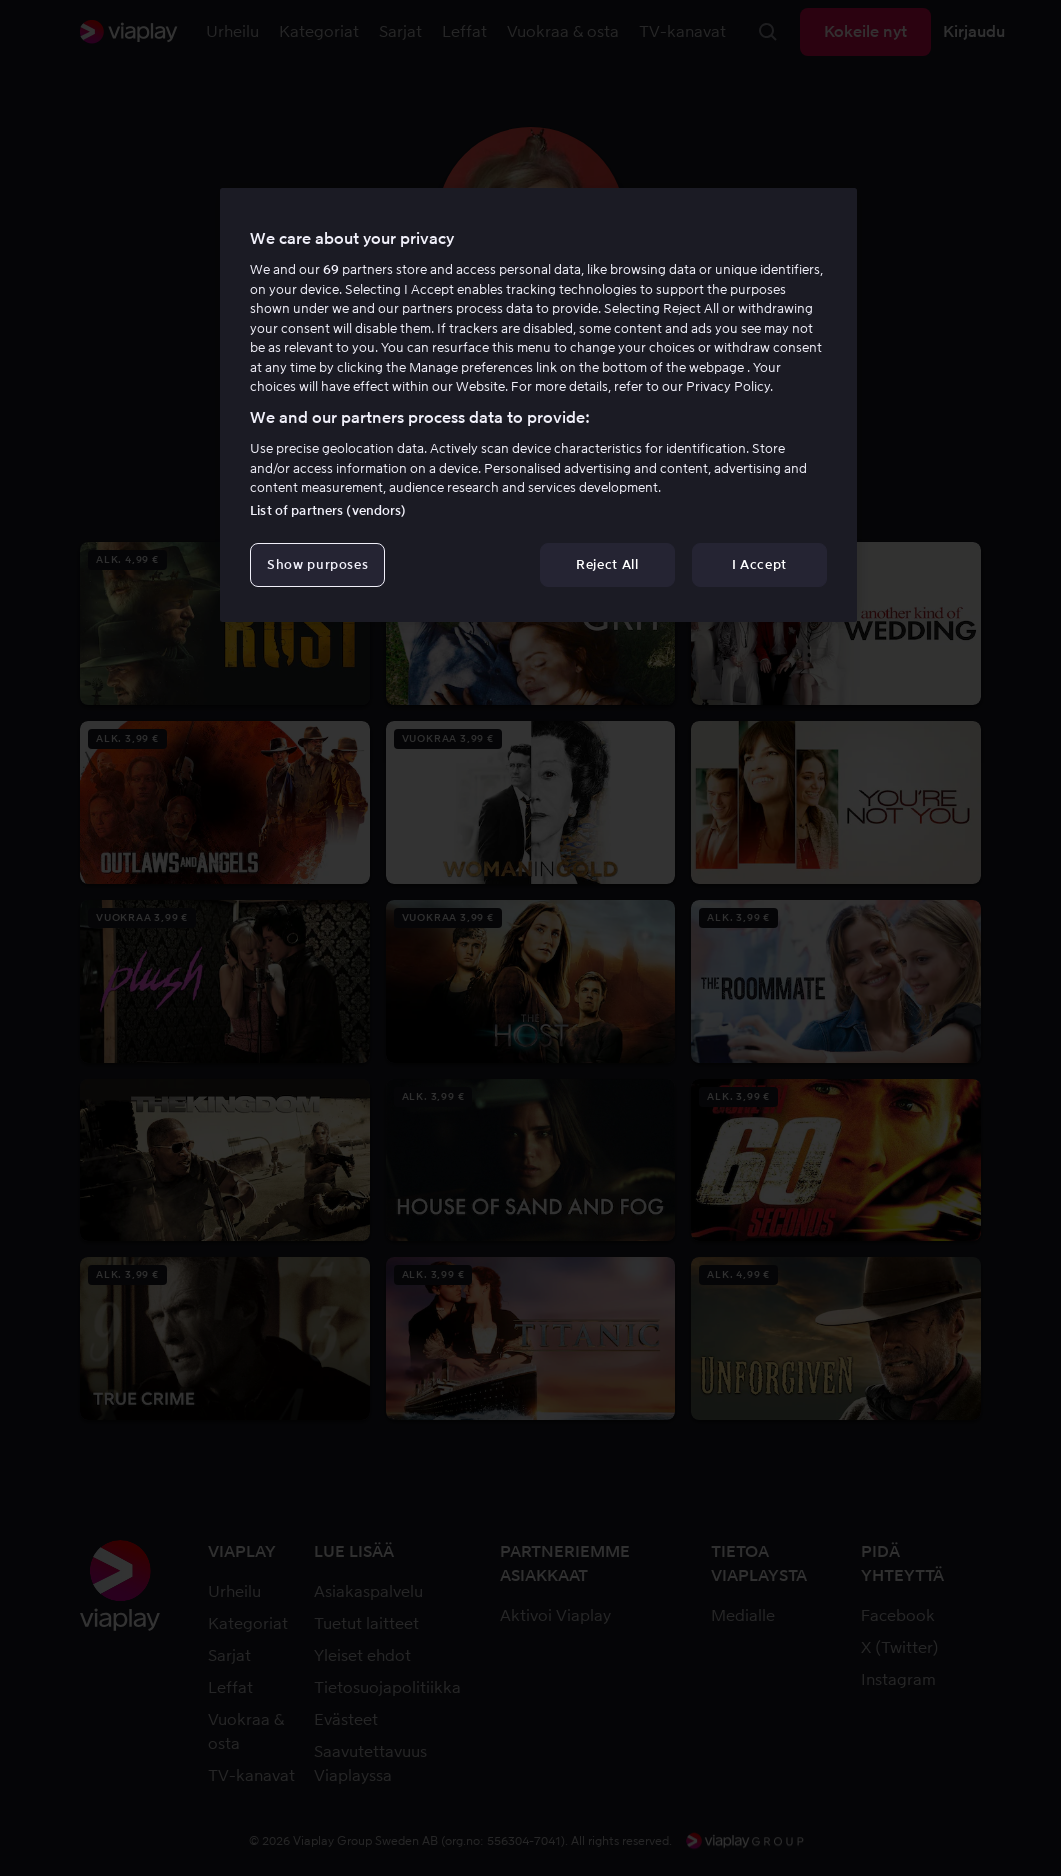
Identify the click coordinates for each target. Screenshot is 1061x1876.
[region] (538, 405)
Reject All (607, 564)
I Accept (759, 564)
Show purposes (317, 564)
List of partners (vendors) (328, 510)
